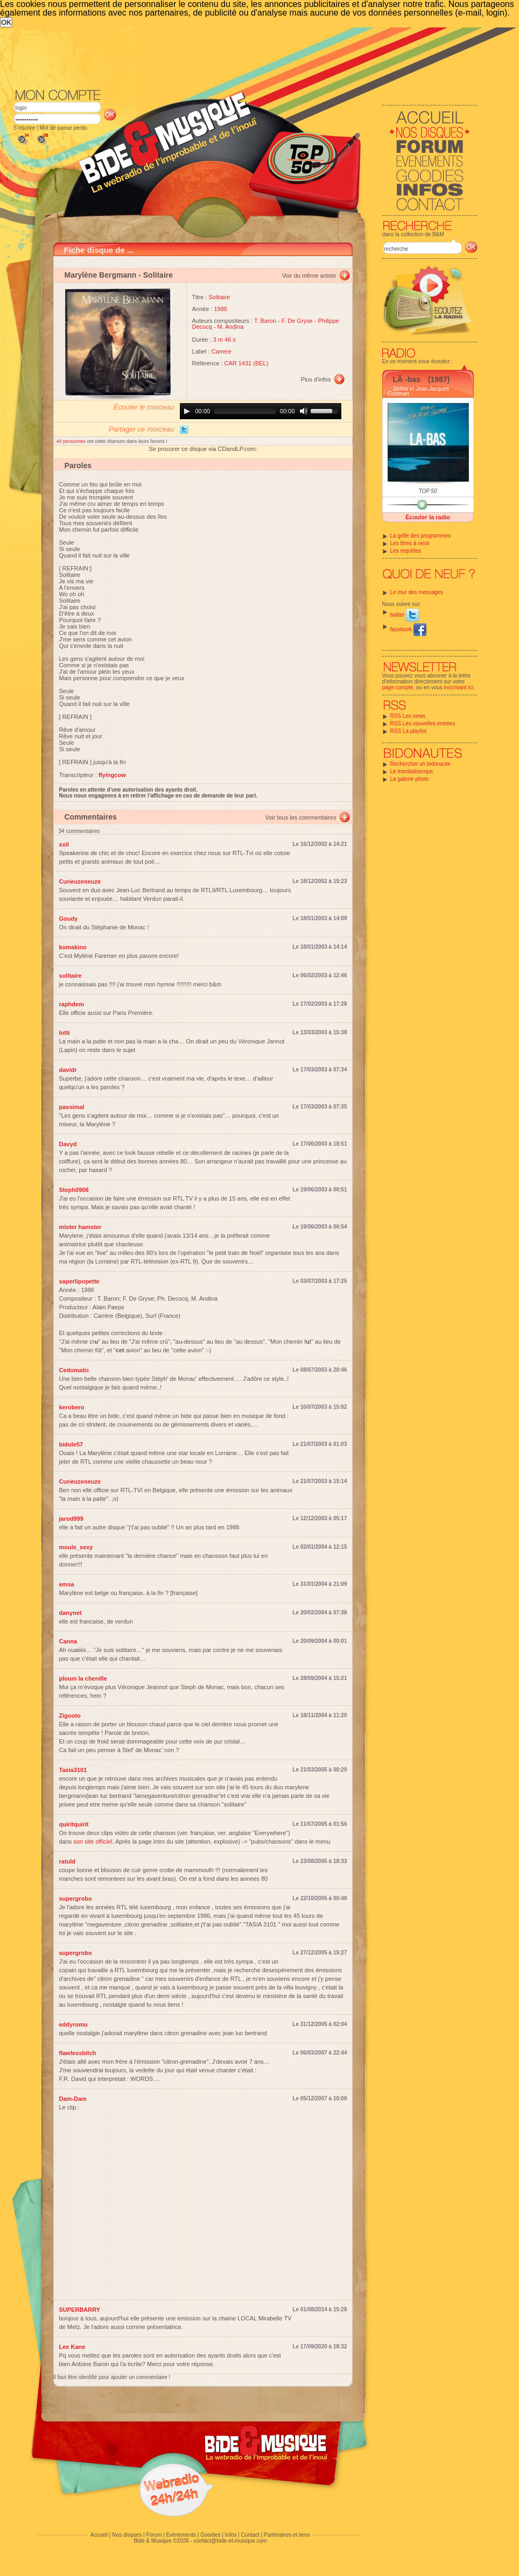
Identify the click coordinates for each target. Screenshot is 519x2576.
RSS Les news (408, 716)
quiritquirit (74, 1824)
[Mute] (303, 411)
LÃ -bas (406, 379)
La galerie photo (409, 779)
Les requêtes (406, 551)
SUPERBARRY (80, 2309)
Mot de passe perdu (63, 128)
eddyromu (73, 2024)
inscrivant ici (458, 687)
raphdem (71, 1004)
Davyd (68, 1144)
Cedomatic (74, 1370)
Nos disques (127, 2535)
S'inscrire (24, 128)
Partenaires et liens (287, 2535)
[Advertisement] (231, 108)
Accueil (99, 2535)
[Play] (187, 411)
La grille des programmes (420, 536)
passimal (72, 1107)
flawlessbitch (77, 2053)
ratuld (67, 1861)
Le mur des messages (416, 592)
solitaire (70, 975)
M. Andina (231, 326)
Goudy (68, 918)
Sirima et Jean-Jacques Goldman (419, 391)
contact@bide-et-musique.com (230, 2541)
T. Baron (265, 320)
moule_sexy (76, 1547)
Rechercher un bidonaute (420, 764)
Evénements (181, 2535)
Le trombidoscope (411, 771)
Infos (231, 2535)
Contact (250, 2535)
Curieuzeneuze (80, 881)
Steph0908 (74, 1190)
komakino (73, 947)
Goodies (210, 2535)
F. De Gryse (297, 320)
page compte (397, 687)
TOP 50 (428, 491)
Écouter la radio (427, 517)
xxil (64, 844)
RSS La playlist (408, 731)
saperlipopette (79, 1281)
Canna (68, 1641)
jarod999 (71, 1518)
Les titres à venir (410, 543)
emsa (66, 1584)
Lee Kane (72, 2347)
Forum (154, 2535)
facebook (408, 629)
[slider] (245, 411)
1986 (220, 309)
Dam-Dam (73, 2098)
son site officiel (92, 1841)
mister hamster (80, 1227)
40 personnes (72, 441)
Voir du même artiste (309, 275)
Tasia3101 (73, 1770)
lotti (64, 1032)
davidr (68, 1070)
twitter (404, 615)
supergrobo (75, 1898)
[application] (260, 411)
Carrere (222, 351)
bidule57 (71, 1444)
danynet (70, 1613)
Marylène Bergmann (101, 275)
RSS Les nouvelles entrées (422, 723)
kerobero (72, 1407)
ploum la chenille (83, 1678)
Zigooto (70, 1715)
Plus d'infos (316, 379)
